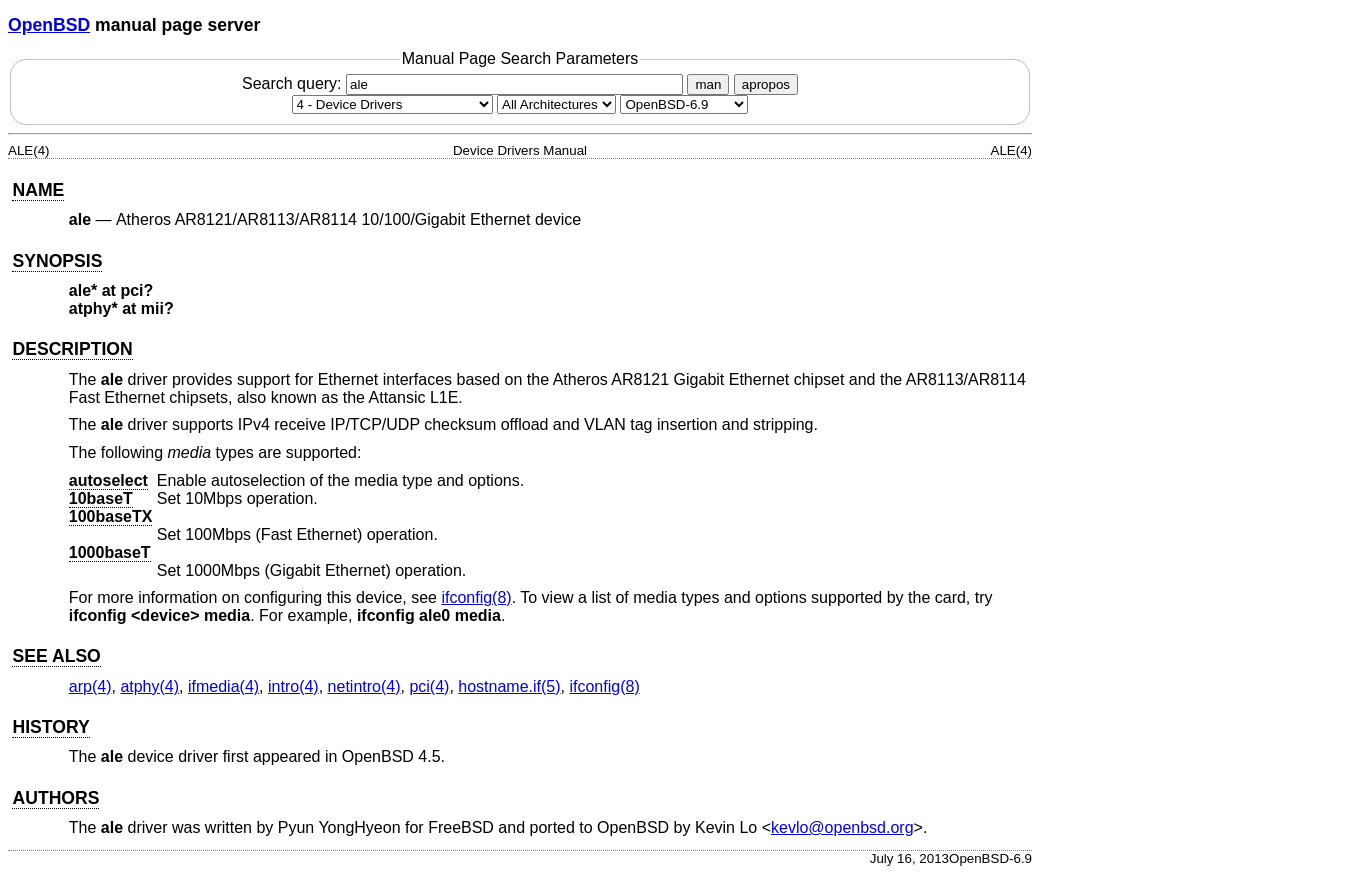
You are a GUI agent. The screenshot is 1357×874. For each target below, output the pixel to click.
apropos (766, 84)
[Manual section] (392, 104)
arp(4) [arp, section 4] (90, 686)
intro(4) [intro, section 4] (293, 686)
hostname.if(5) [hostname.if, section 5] (509, 686)
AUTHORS (55, 798)
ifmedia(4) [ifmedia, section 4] (223, 686)
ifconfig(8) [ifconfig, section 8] (476, 597)
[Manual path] (684, 104)
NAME (38, 190)
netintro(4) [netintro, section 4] (364, 686)
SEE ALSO (56, 656)
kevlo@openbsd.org (842, 827)
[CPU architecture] (556, 104)
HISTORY (50, 727)
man (708, 84)
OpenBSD (49, 25)
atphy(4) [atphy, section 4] (149, 686)
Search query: (465, 83)
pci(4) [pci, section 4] (429, 686)
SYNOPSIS (57, 261)
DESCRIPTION (72, 349)
